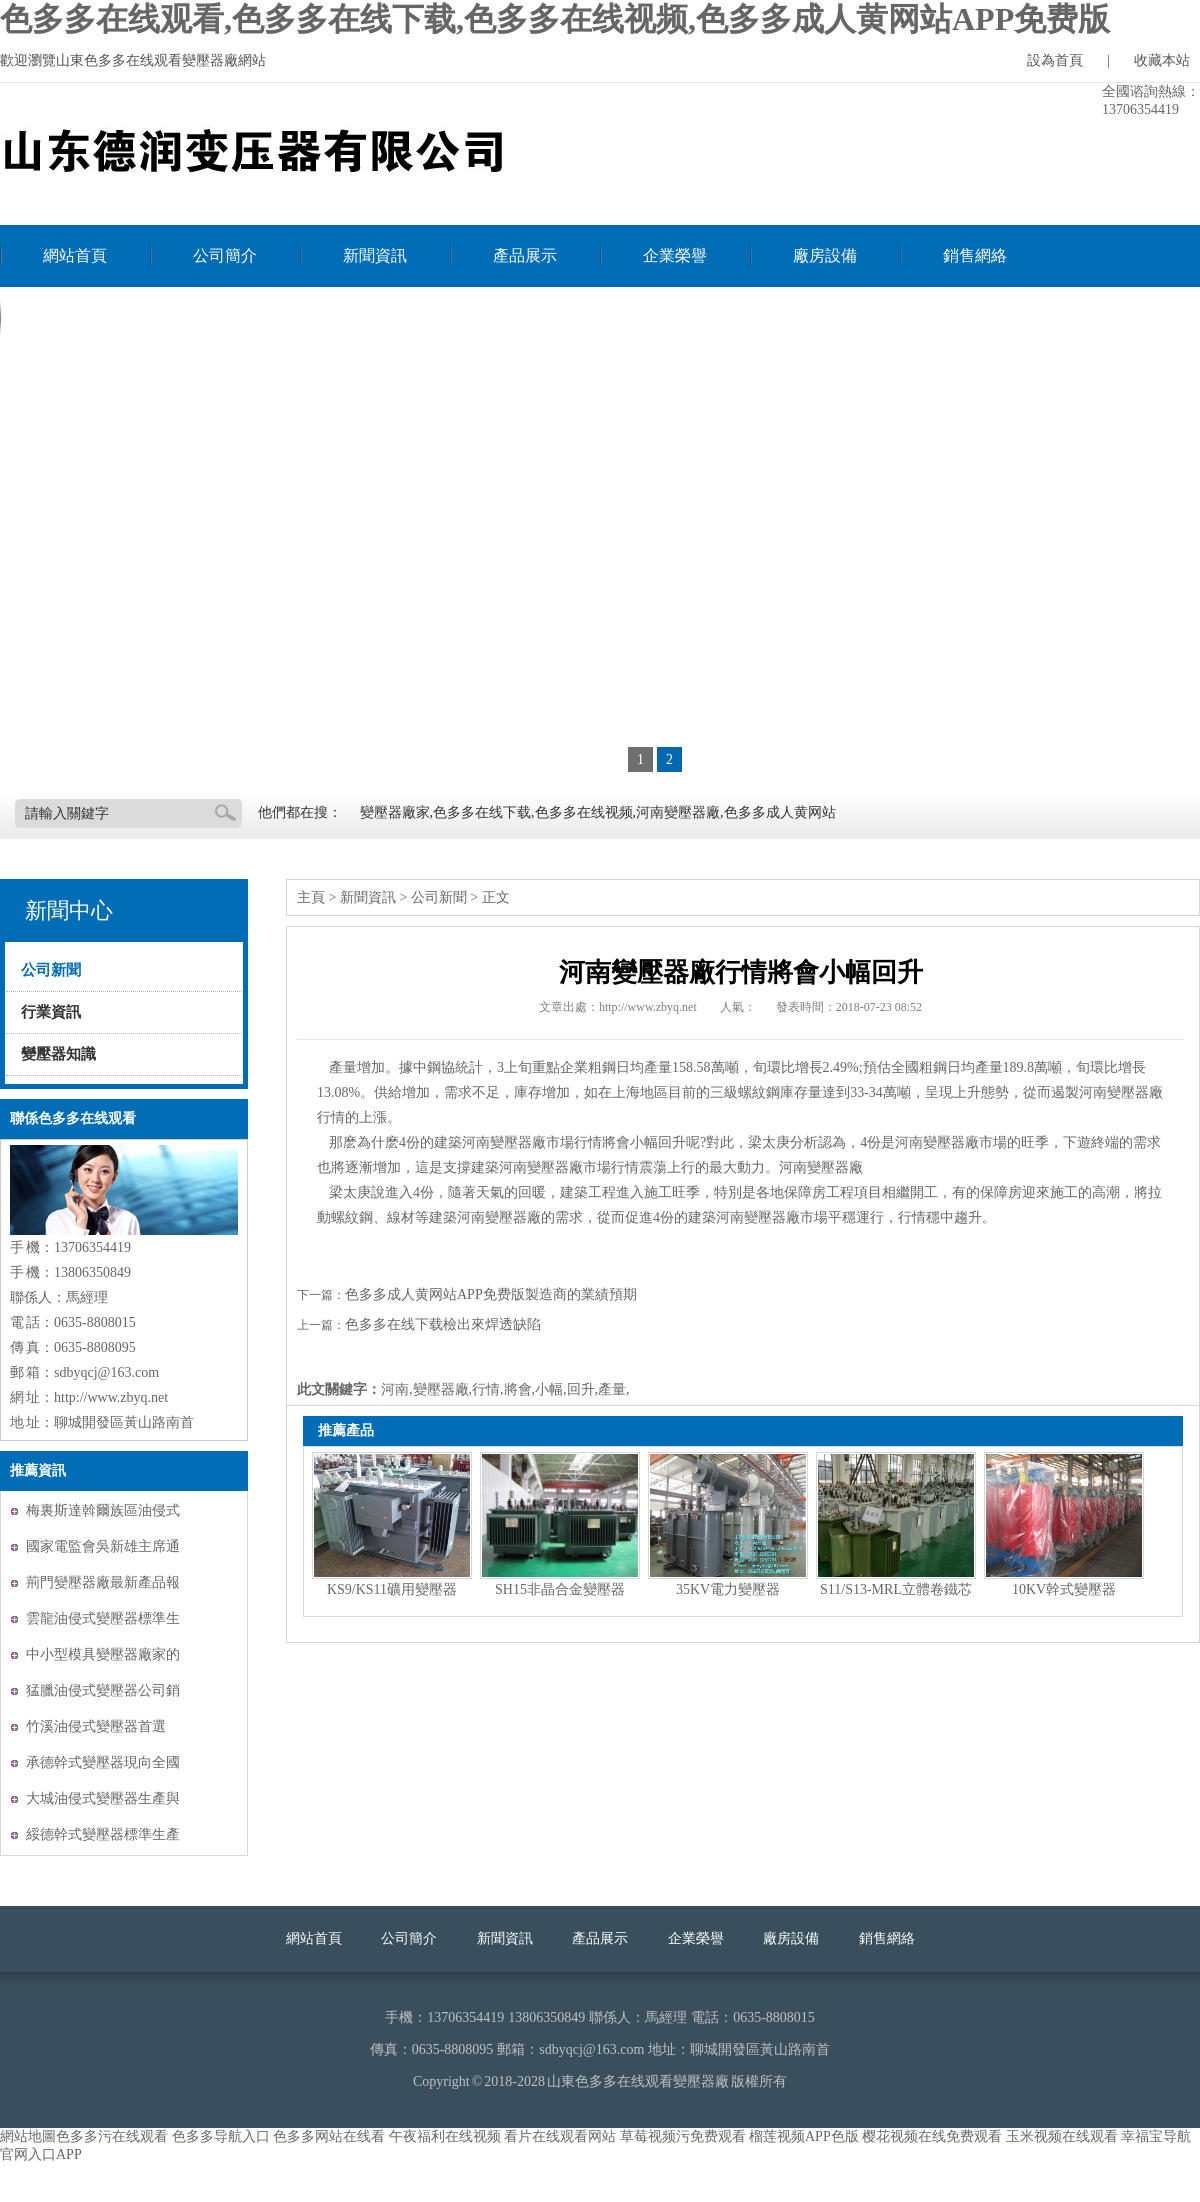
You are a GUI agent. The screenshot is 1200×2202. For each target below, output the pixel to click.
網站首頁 (75, 255)
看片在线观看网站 (560, 2136)
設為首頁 (1055, 60)
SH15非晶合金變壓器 (560, 1589)
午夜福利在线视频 (445, 2136)
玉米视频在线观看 (1062, 2136)
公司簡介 (225, 255)
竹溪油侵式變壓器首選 (96, 1726)
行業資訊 (51, 1012)
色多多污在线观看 (112, 2136)
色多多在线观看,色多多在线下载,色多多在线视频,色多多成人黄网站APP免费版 (555, 19)
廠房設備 (825, 255)
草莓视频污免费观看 (683, 2136)
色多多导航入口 (221, 2136)
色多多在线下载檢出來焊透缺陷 (443, 1324)
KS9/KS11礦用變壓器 (392, 1589)
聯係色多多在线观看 (115, 317)
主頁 (311, 897)
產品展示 (525, 255)
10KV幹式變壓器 (1064, 1589)
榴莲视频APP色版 (804, 2136)
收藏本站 (1162, 60)
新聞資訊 (375, 255)
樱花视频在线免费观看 (932, 2136)
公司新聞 (51, 970)
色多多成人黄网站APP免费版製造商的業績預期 (491, 1294)
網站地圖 (28, 2136)
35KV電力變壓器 (728, 1589)
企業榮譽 (675, 255)
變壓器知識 (58, 1054)
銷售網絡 (975, 255)
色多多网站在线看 (329, 2136)
